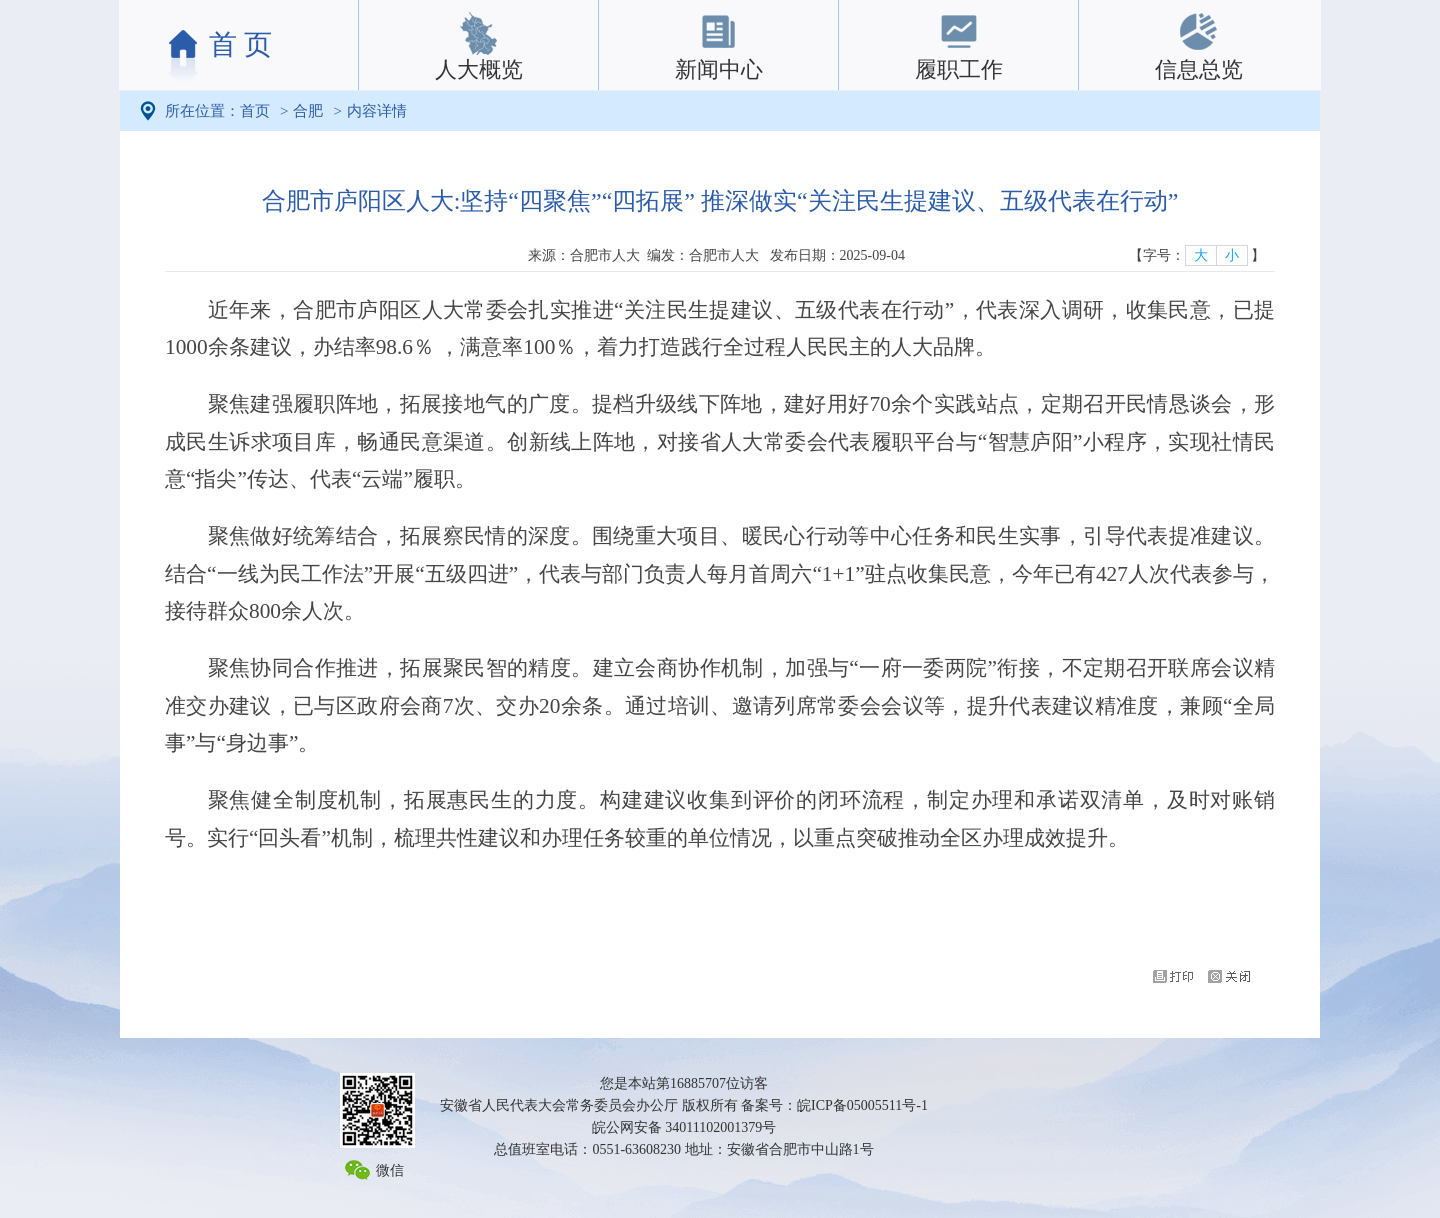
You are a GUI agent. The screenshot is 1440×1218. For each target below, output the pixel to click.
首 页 (240, 44)
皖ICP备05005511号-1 (862, 1105)
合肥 (308, 111)
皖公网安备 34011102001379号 (684, 1127)
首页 (255, 111)
